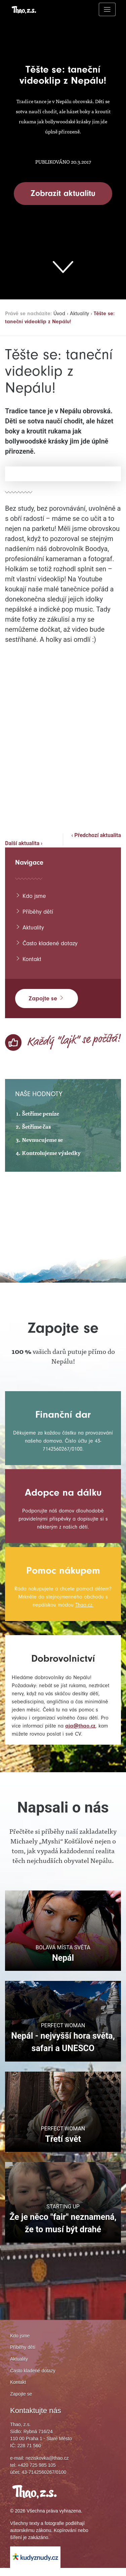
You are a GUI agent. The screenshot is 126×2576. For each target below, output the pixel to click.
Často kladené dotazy (48, 943)
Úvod (62, 313)
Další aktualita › (23, 843)
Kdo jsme (31, 895)
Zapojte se (47, 998)
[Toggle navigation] (107, 9)
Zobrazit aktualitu (63, 193)
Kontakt (29, 958)
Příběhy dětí (35, 911)
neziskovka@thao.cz (47, 2466)
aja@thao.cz (27, 1734)
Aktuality (84, 313)
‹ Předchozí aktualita (96, 835)
